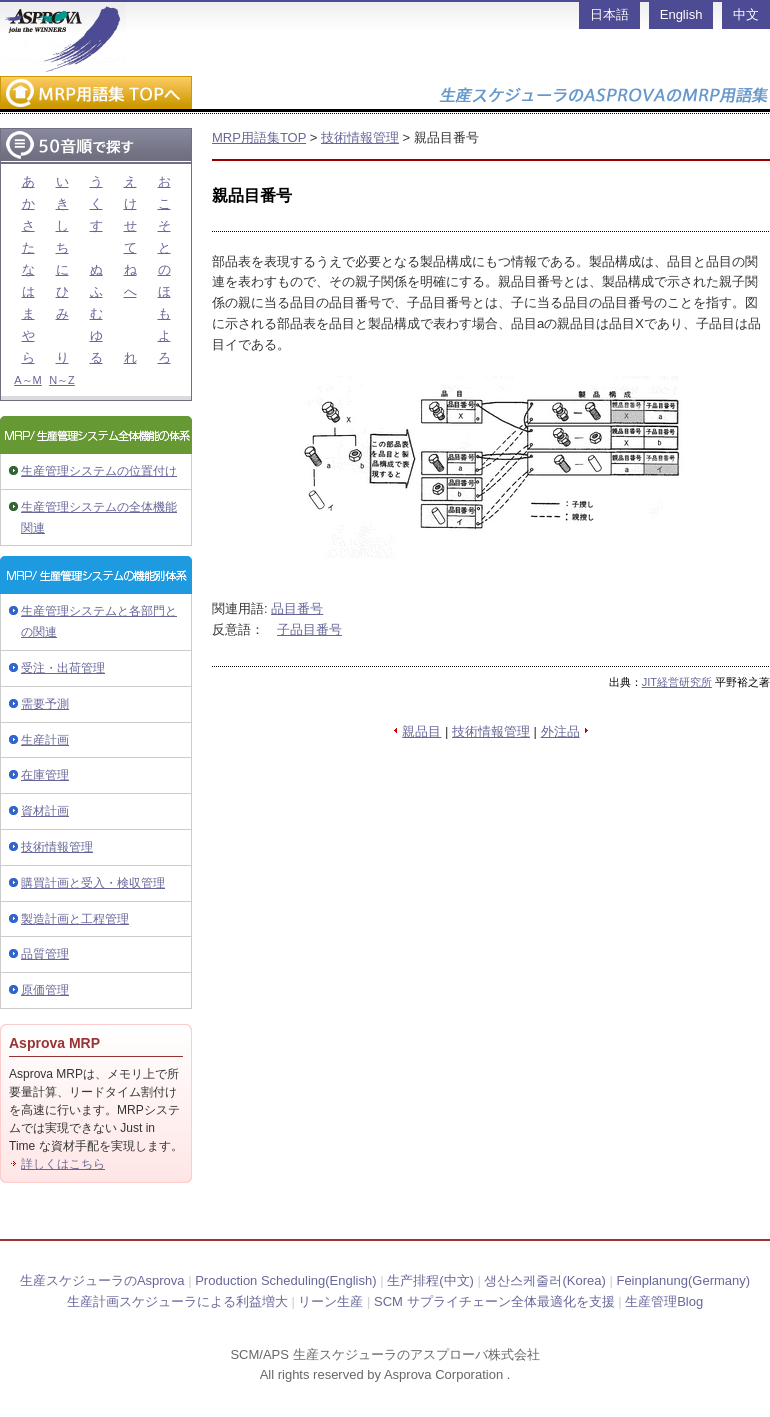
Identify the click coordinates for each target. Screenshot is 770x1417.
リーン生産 (330, 1301)
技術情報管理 (57, 847)
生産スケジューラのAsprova (102, 1280)
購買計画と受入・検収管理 (93, 883)
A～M (28, 380)
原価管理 (45, 990)
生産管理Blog (664, 1301)
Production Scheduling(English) (285, 1280)
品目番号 (297, 608)
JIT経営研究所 (677, 682)
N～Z (62, 380)
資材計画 (45, 811)
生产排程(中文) (430, 1280)
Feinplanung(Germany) (683, 1280)
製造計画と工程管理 (75, 919)
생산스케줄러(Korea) (544, 1280)
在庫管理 (45, 775)
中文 (746, 14)
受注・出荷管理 (63, 668)
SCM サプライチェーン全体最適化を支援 (494, 1301)
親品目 (421, 731)
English (681, 14)
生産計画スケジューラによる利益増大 (177, 1301)
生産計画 (45, 740)
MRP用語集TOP (259, 137)
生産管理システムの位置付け (99, 471)
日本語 (609, 14)
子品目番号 (309, 629)
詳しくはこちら (63, 1164)
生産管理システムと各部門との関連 (99, 621)
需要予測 (45, 704)
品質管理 (45, 954)
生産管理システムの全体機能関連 (99, 517)
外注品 (560, 731)
